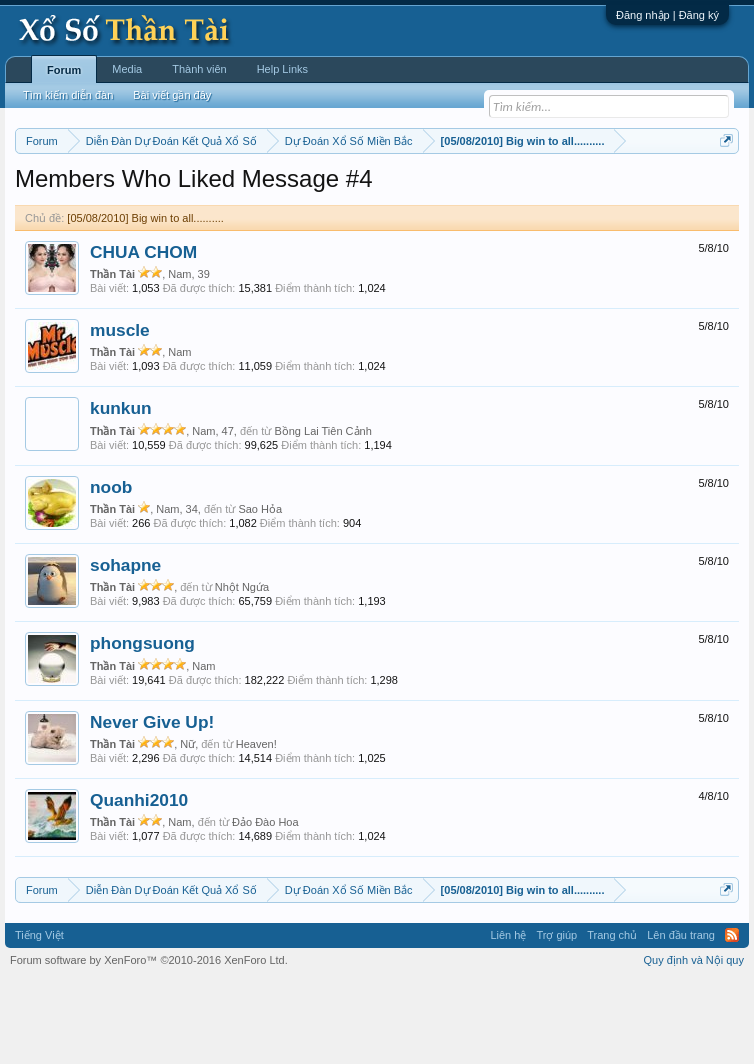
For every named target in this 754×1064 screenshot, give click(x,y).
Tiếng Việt (39, 1018)
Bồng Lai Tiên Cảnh (322, 513)
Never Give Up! (152, 804)
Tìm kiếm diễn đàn (68, 95)
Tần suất (127, 213)
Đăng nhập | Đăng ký (667, 15)
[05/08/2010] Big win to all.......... (145, 300)
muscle (120, 412)
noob (111, 569)
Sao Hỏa (260, 591)
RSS (732, 1018)
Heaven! (256, 826)
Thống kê (661, 191)
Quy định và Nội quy (694, 1042)
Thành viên (199, 69)
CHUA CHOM (143, 334)
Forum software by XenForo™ (149, 1042)
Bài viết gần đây (172, 95)
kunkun (121, 491)
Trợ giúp (556, 1018)
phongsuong (142, 726)
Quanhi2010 (139, 882)
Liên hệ (508, 1018)
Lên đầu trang (681, 1018)
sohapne (125, 647)
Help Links (282, 69)
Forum (64, 70)
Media (127, 69)
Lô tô (174, 213)
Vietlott (236, 191)
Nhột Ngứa (242, 670)
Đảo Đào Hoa (265, 905)
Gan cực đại (62, 213)
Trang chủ (612, 1018)
